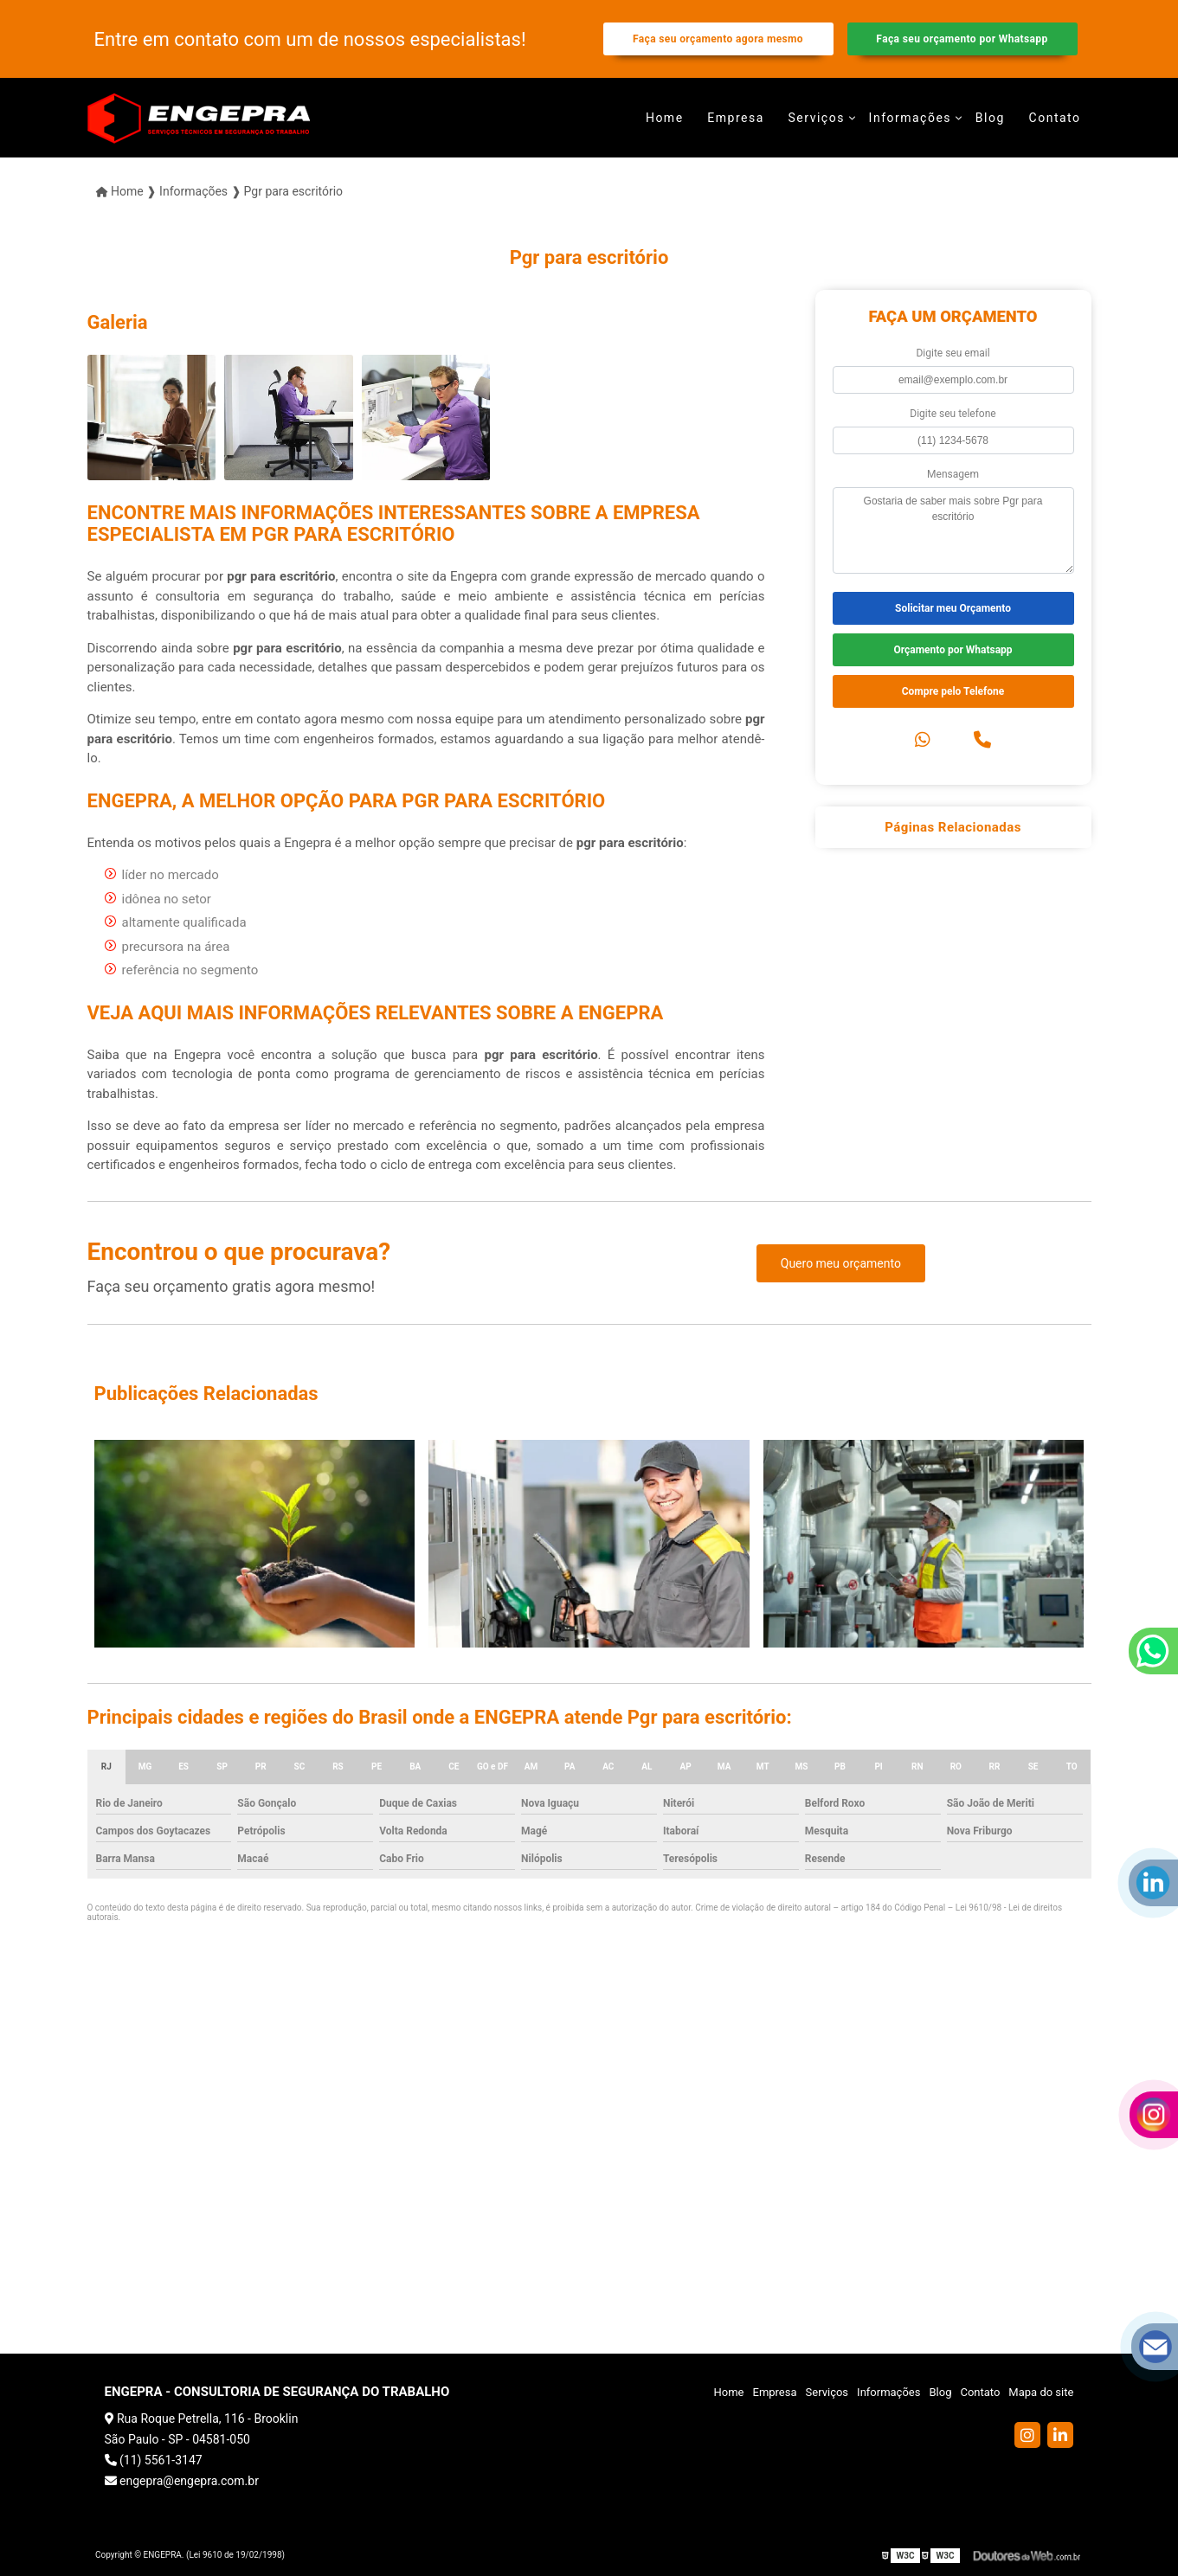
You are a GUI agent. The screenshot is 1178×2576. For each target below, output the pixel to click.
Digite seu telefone (952, 414)
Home (665, 118)
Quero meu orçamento (841, 1263)
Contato (1055, 118)
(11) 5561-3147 (154, 2460)
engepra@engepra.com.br (182, 2481)
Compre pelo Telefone (953, 691)
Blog (990, 118)
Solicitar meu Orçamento (953, 608)
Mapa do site (1040, 2392)
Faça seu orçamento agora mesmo (718, 39)
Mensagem (953, 474)
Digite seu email (952, 353)
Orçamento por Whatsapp (952, 650)
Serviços (817, 118)
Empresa (735, 118)
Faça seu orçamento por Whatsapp (961, 39)
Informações (910, 118)
